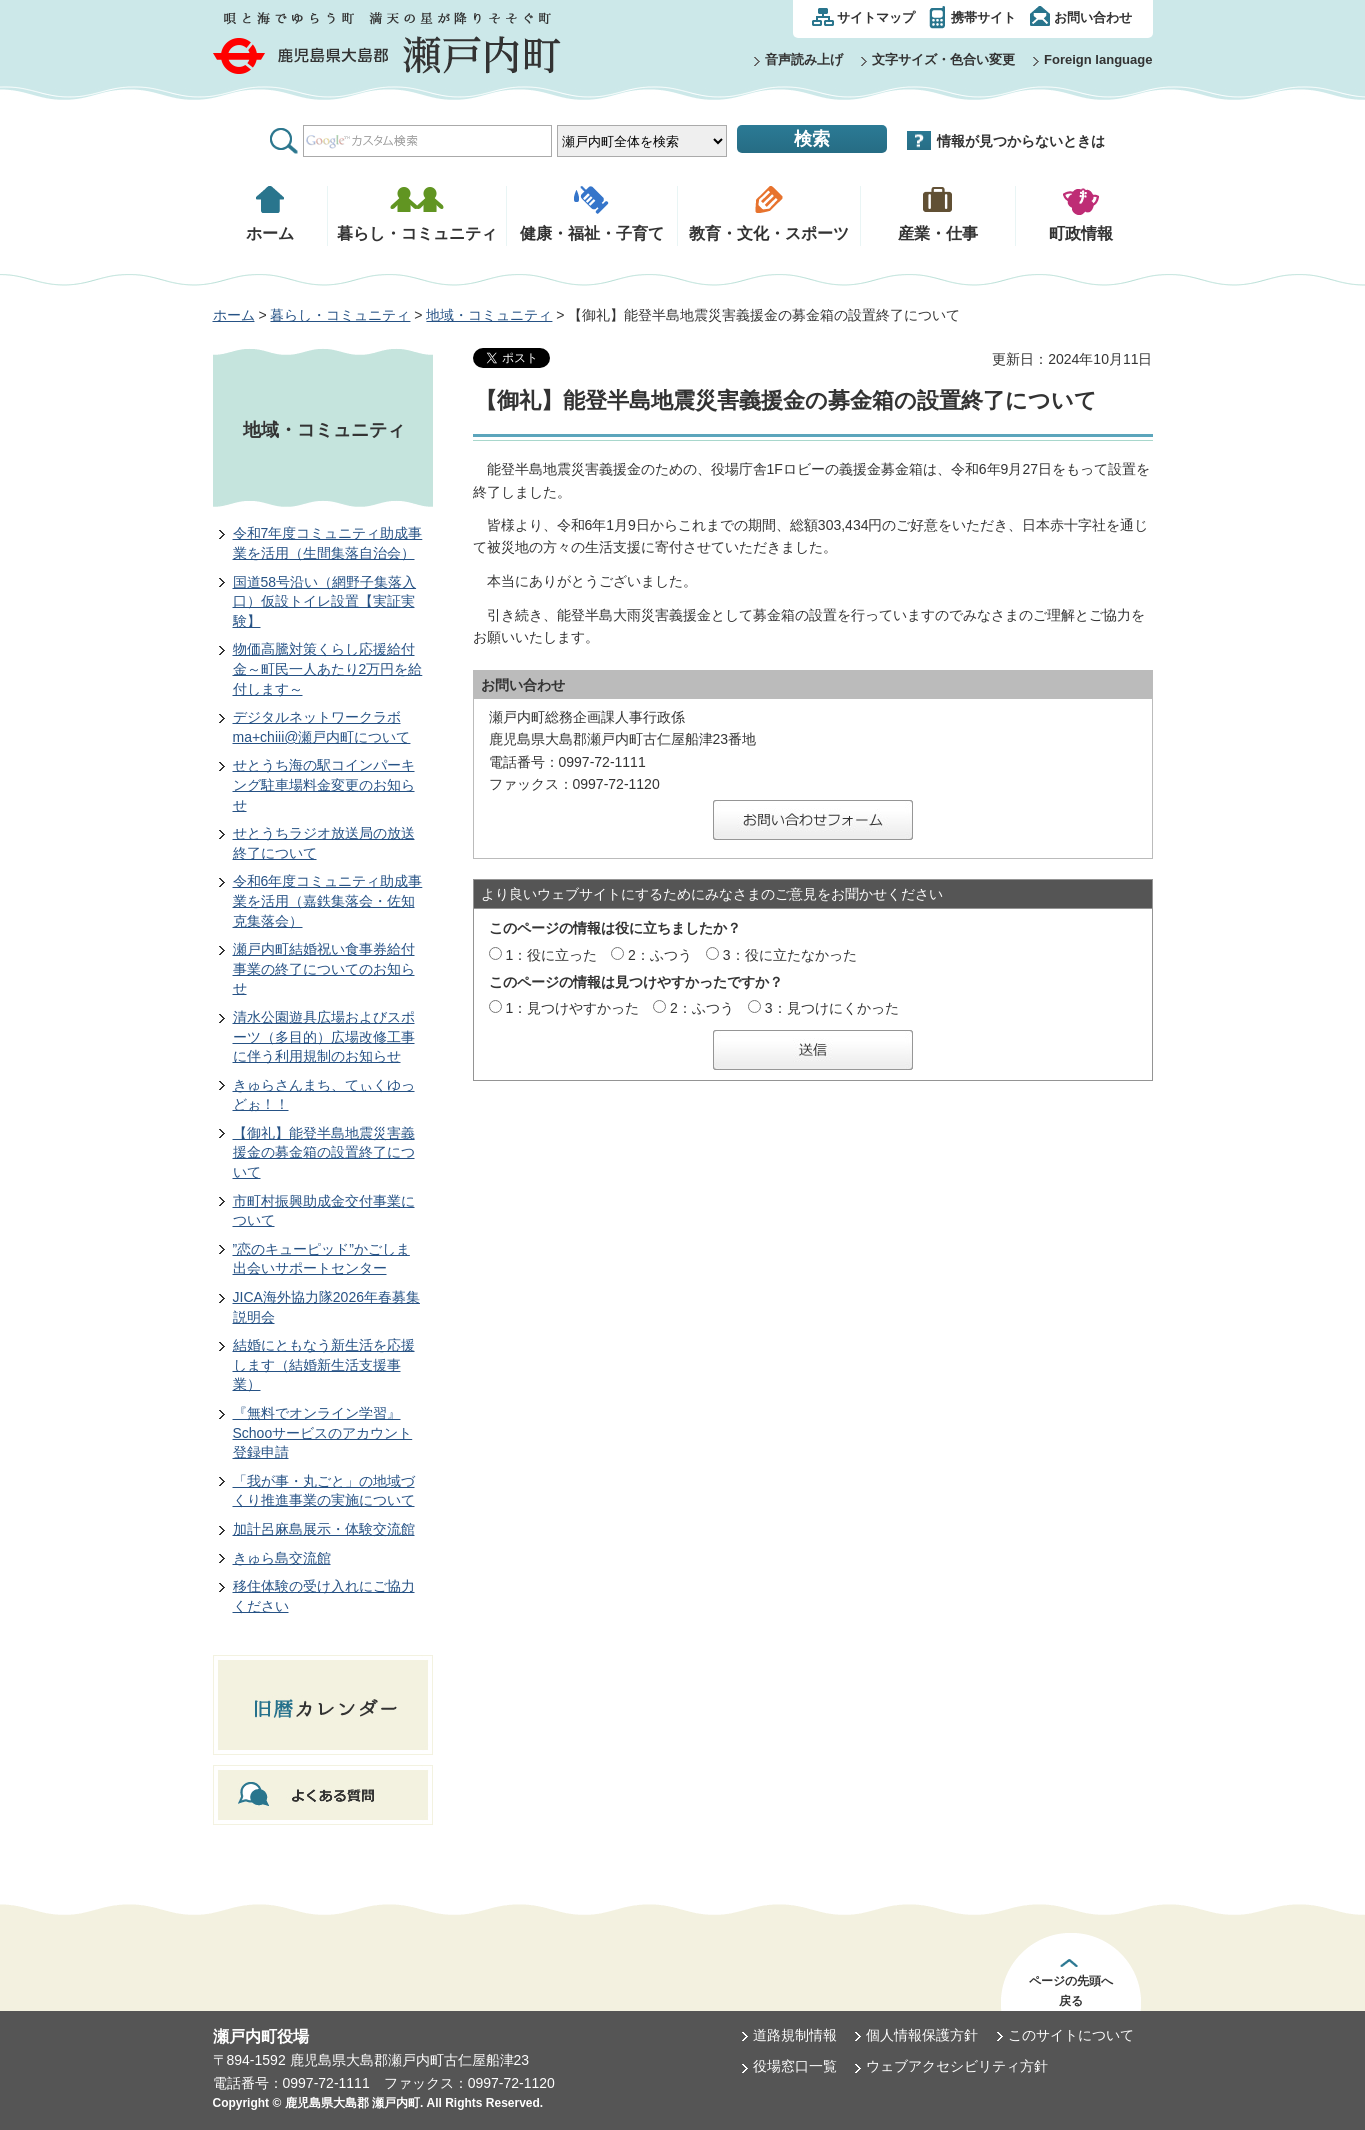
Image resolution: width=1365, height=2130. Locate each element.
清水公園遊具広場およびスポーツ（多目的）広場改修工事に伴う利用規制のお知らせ (324, 1036)
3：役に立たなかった (790, 955)
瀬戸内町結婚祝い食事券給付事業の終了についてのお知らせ (324, 968)
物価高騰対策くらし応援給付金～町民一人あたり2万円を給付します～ (328, 668)
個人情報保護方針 (922, 2035)
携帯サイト (983, 17)
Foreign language (1098, 59)
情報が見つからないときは (1021, 141)
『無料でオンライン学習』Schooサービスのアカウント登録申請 (323, 1432)
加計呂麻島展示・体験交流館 (324, 1529)
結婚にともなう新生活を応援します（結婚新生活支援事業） (324, 1364)
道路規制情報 (795, 2035)
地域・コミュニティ (489, 315)
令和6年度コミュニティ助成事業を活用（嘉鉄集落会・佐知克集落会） (328, 900)
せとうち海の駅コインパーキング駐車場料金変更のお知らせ (324, 784)
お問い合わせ (1093, 17)
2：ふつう (660, 955)
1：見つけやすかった (572, 1008)
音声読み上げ (804, 59)
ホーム (234, 315)
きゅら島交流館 (282, 1558)
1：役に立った (551, 955)
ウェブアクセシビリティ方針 (957, 2066)
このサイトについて (1071, 2035)
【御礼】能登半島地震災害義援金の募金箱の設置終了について (324, 1152)
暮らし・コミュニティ (340, 315)
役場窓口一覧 (795, 2066)
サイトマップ (876, 17)
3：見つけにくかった (832, 1008)
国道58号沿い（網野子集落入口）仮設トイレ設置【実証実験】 (325, 601)
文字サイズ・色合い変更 (943, 59)
